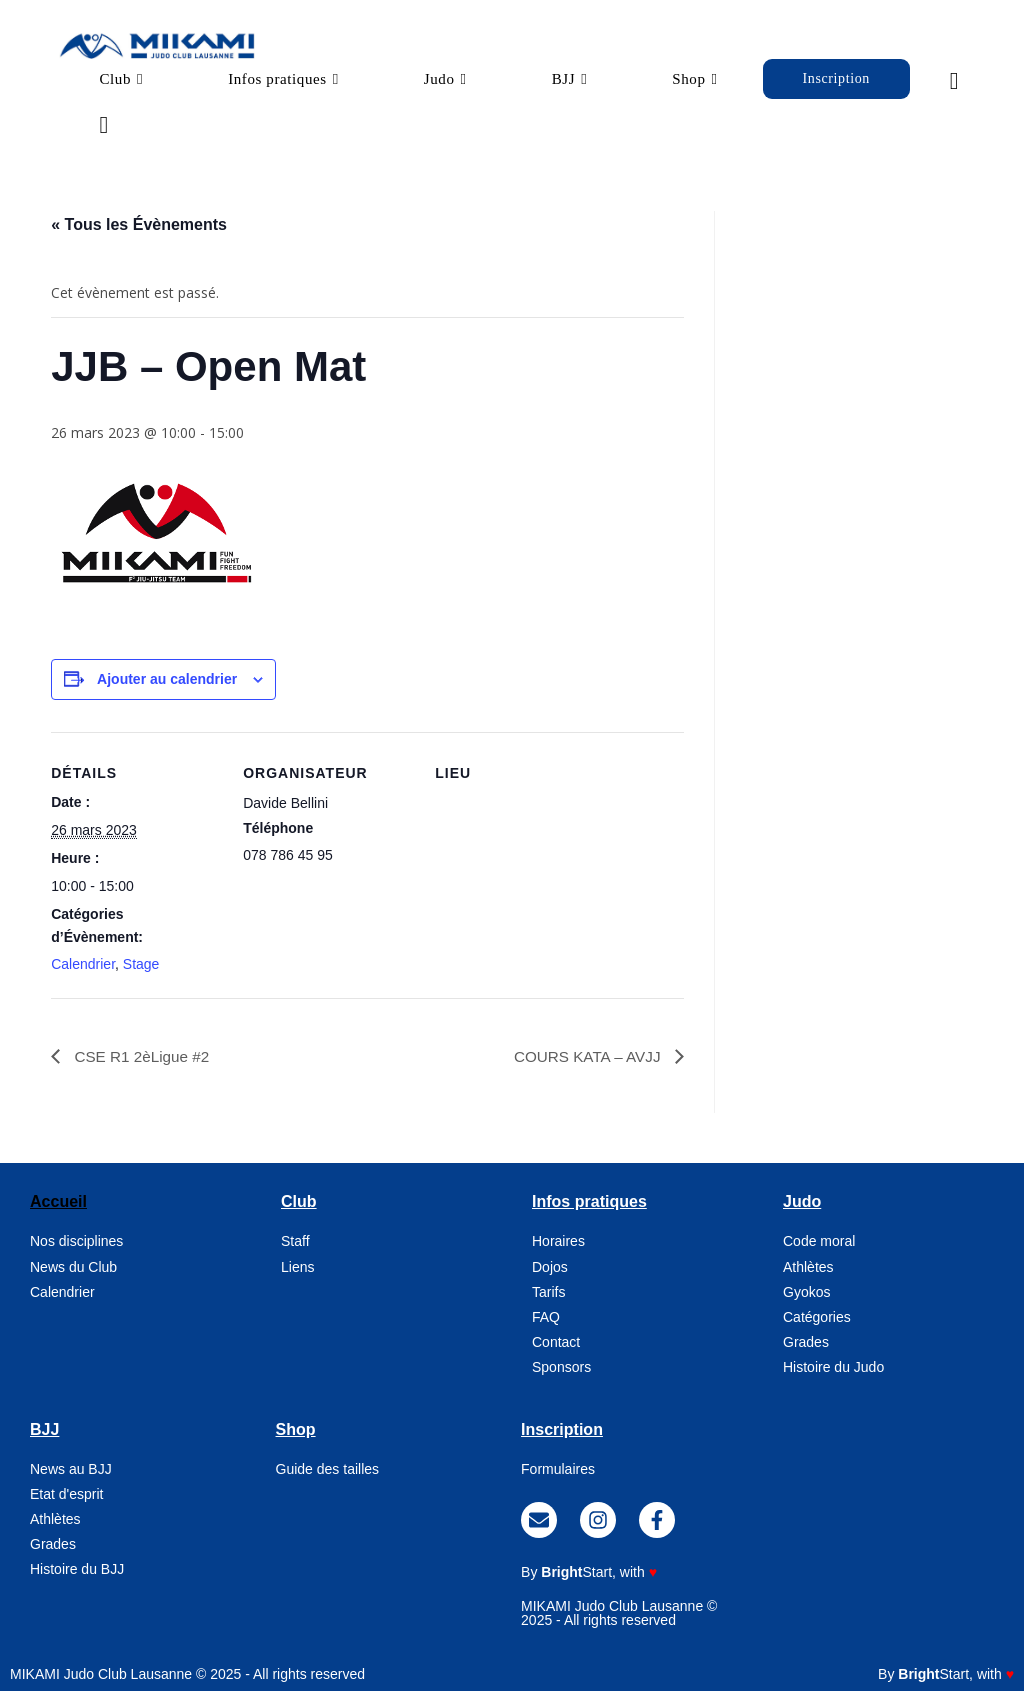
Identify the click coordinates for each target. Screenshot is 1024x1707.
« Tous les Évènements (139, 240)
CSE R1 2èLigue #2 (143, 1071)
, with (599, 1588)
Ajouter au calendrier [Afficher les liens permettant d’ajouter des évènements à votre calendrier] (167, 695)
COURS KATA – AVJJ (585, 1071)
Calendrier (83, 980)
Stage (141, 980)
